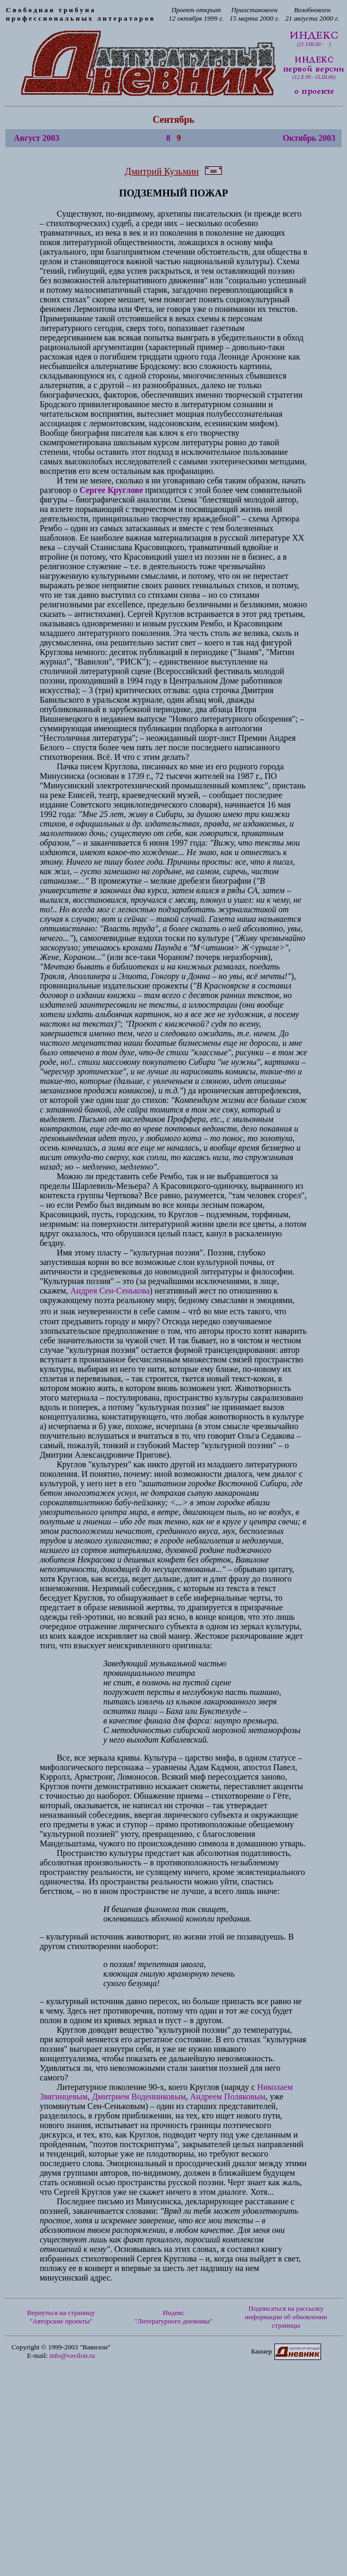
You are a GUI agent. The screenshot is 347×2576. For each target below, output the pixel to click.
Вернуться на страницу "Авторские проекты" (61, 2317)
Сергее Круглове (111, 490)
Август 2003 (36, 137)
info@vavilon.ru (72, 2355)
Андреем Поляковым (228, 2096)
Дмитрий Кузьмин (162, 171)
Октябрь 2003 (309, 137)
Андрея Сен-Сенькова (110, 1290)
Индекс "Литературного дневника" (174, 2317)
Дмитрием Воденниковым (138, 2096)
